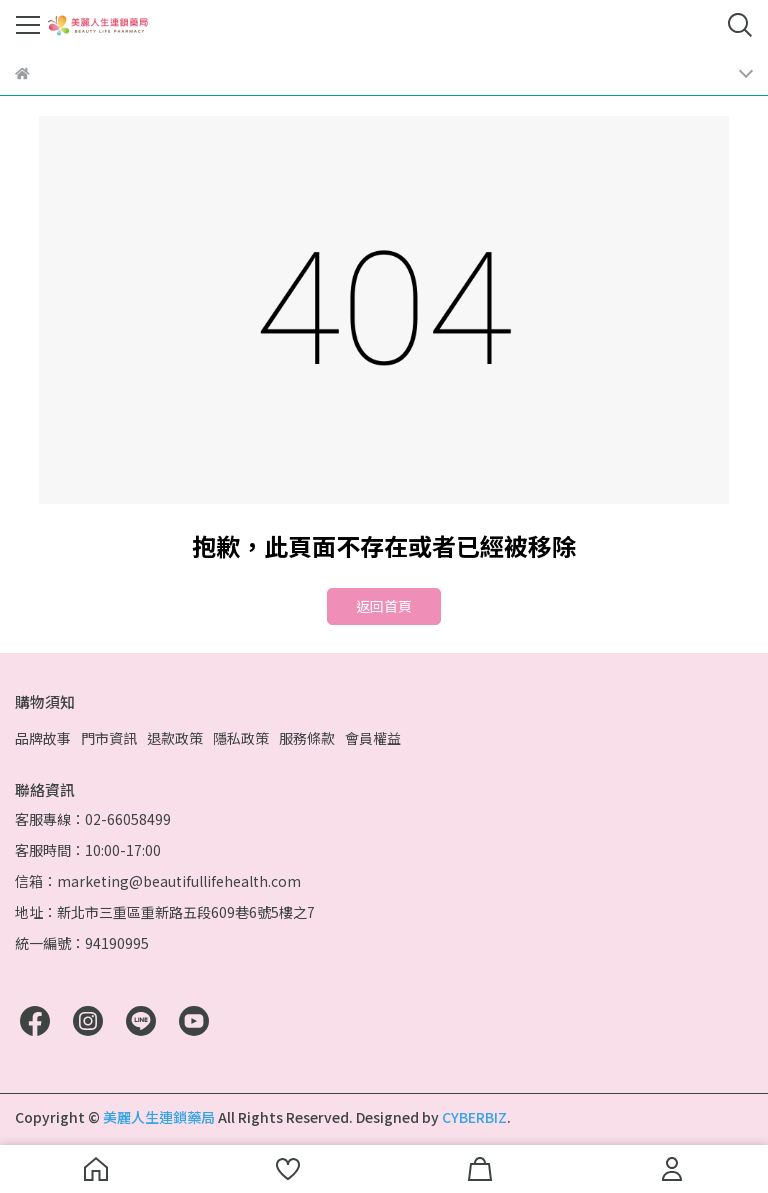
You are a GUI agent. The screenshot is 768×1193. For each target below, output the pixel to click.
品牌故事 (43, 738)
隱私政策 (241, 738)
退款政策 (175, 738)
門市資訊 (109, 738)
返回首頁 (384, 606)
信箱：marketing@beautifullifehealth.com (158, 881)
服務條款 (307, 738)
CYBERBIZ (474, 1117)
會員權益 (373, 738)
